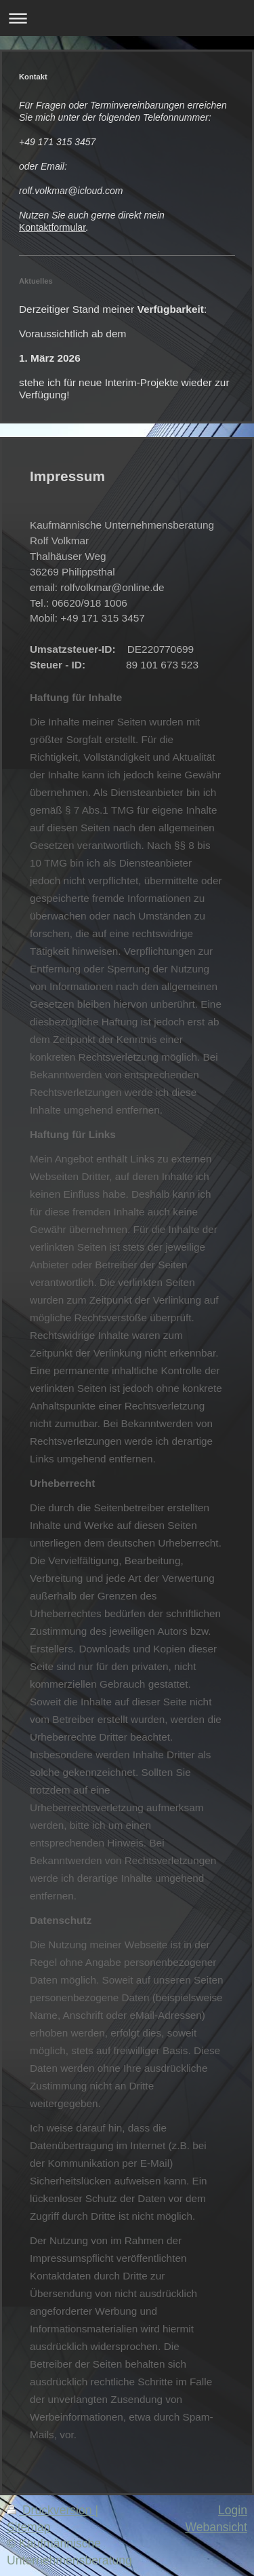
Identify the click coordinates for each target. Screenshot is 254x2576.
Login (232, 2510)
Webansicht (216, 2527)
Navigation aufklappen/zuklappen (127, 18)
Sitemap (29, 2527)
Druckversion (51, 2510)
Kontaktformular (52, 227)
